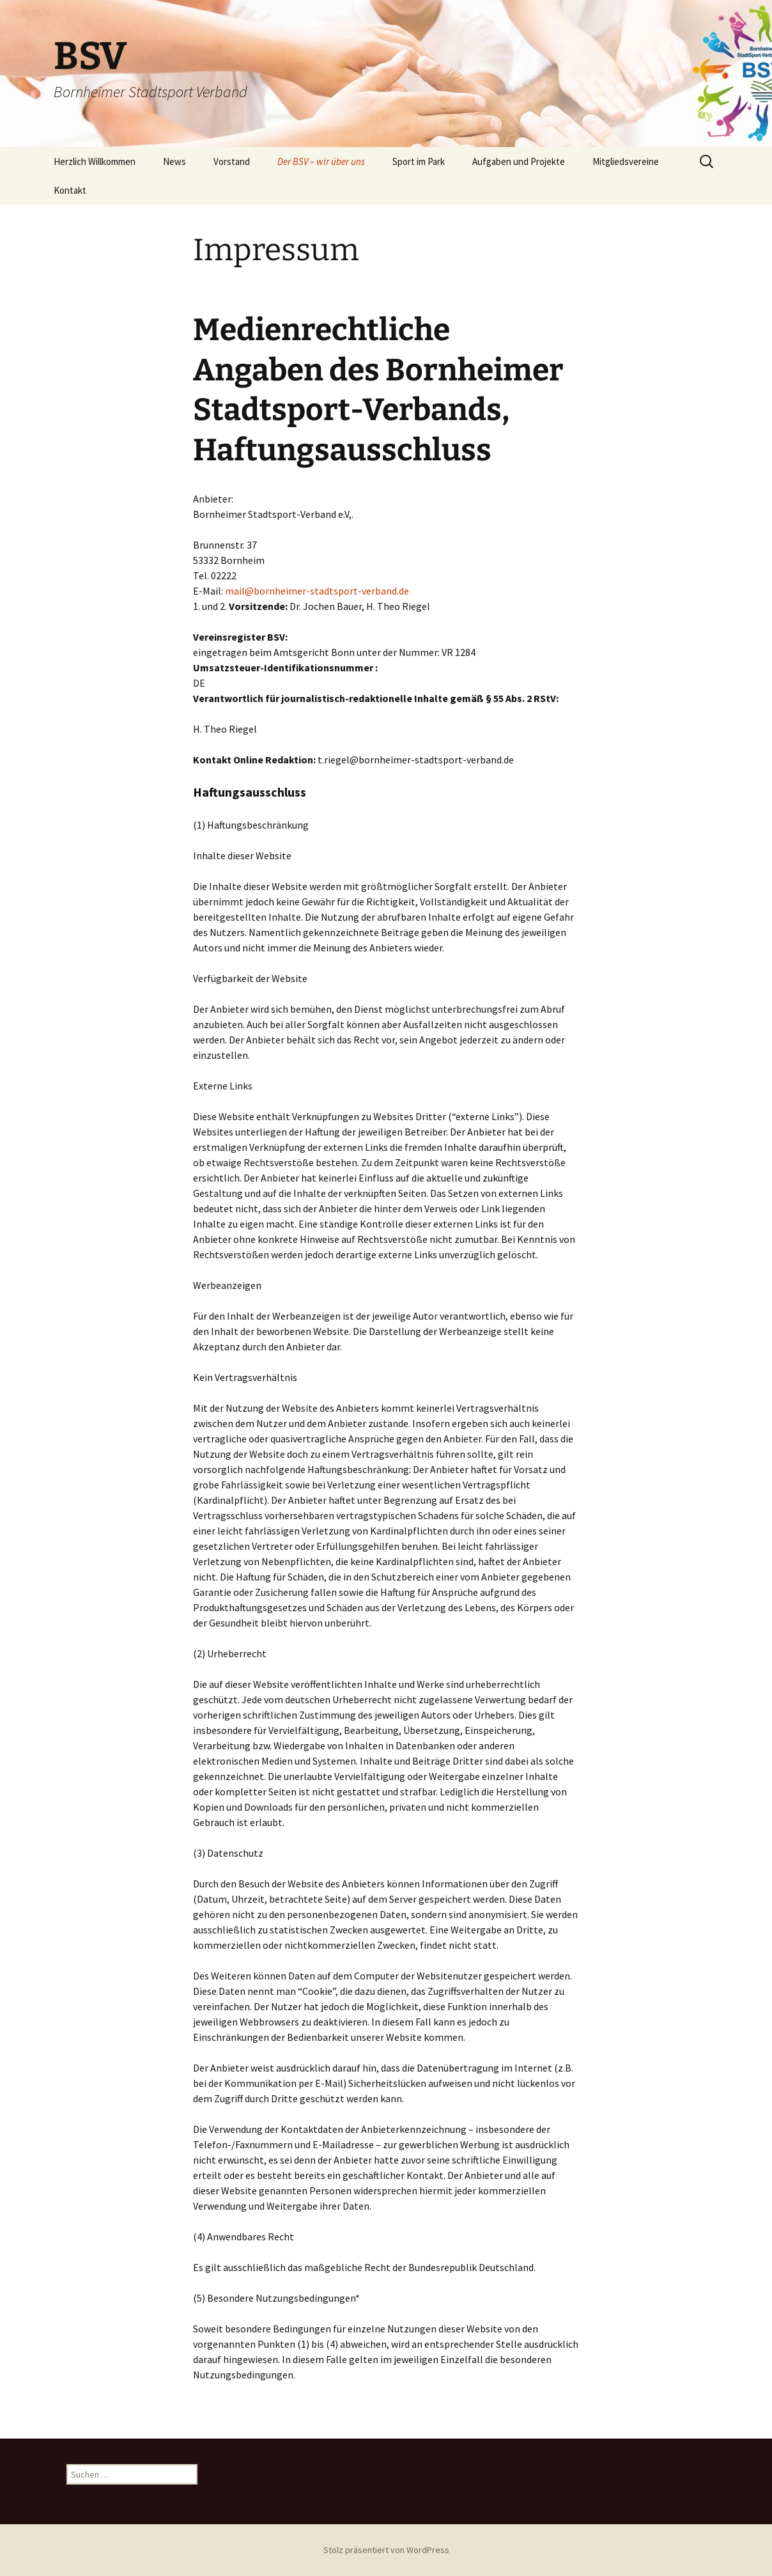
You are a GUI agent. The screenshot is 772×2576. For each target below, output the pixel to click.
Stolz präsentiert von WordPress (386, 2550)
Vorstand (231, 161)
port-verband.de (373, 590)
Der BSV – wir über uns (321, 161)
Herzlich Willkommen (94, 161)
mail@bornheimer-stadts (281, 590)
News (174, 161)
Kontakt (70, 190)
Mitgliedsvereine (625, 161)
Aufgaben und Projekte (518, 161)
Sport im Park (418, 161)
